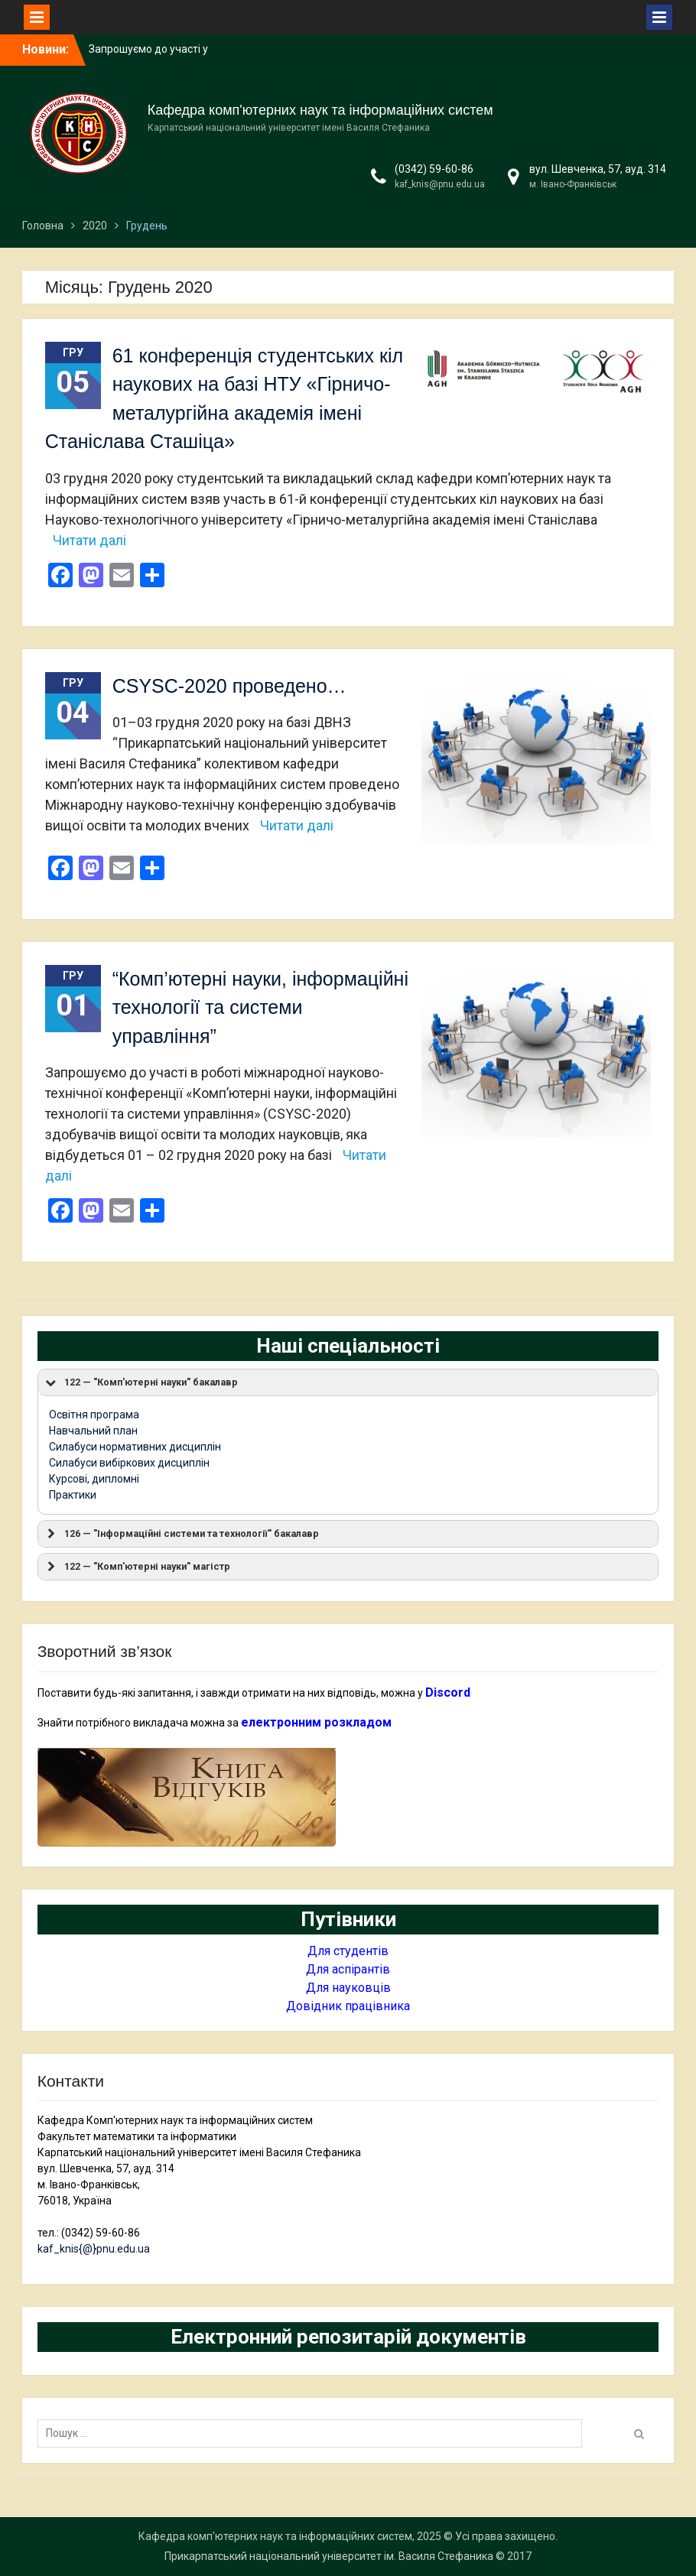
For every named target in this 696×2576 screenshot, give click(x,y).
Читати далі (89, 540)
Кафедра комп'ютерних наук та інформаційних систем (320, 110)
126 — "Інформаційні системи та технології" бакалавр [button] (181, 1533)
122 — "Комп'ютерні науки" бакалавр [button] (141, 1382)
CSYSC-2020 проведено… (229, 686)
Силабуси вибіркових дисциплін (129, 1463)
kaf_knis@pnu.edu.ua (440, 184)
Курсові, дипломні (94, 1479)
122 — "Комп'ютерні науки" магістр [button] (137, 1566)
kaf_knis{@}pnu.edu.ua (93, 2249)
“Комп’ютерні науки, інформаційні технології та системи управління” (260, 1007)
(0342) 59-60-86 (434, 169)
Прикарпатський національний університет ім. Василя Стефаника (328, 2556)
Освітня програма (94, 1414)
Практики (72, 1495)
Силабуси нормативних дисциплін (135, 1447)
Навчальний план (93, 1430)
